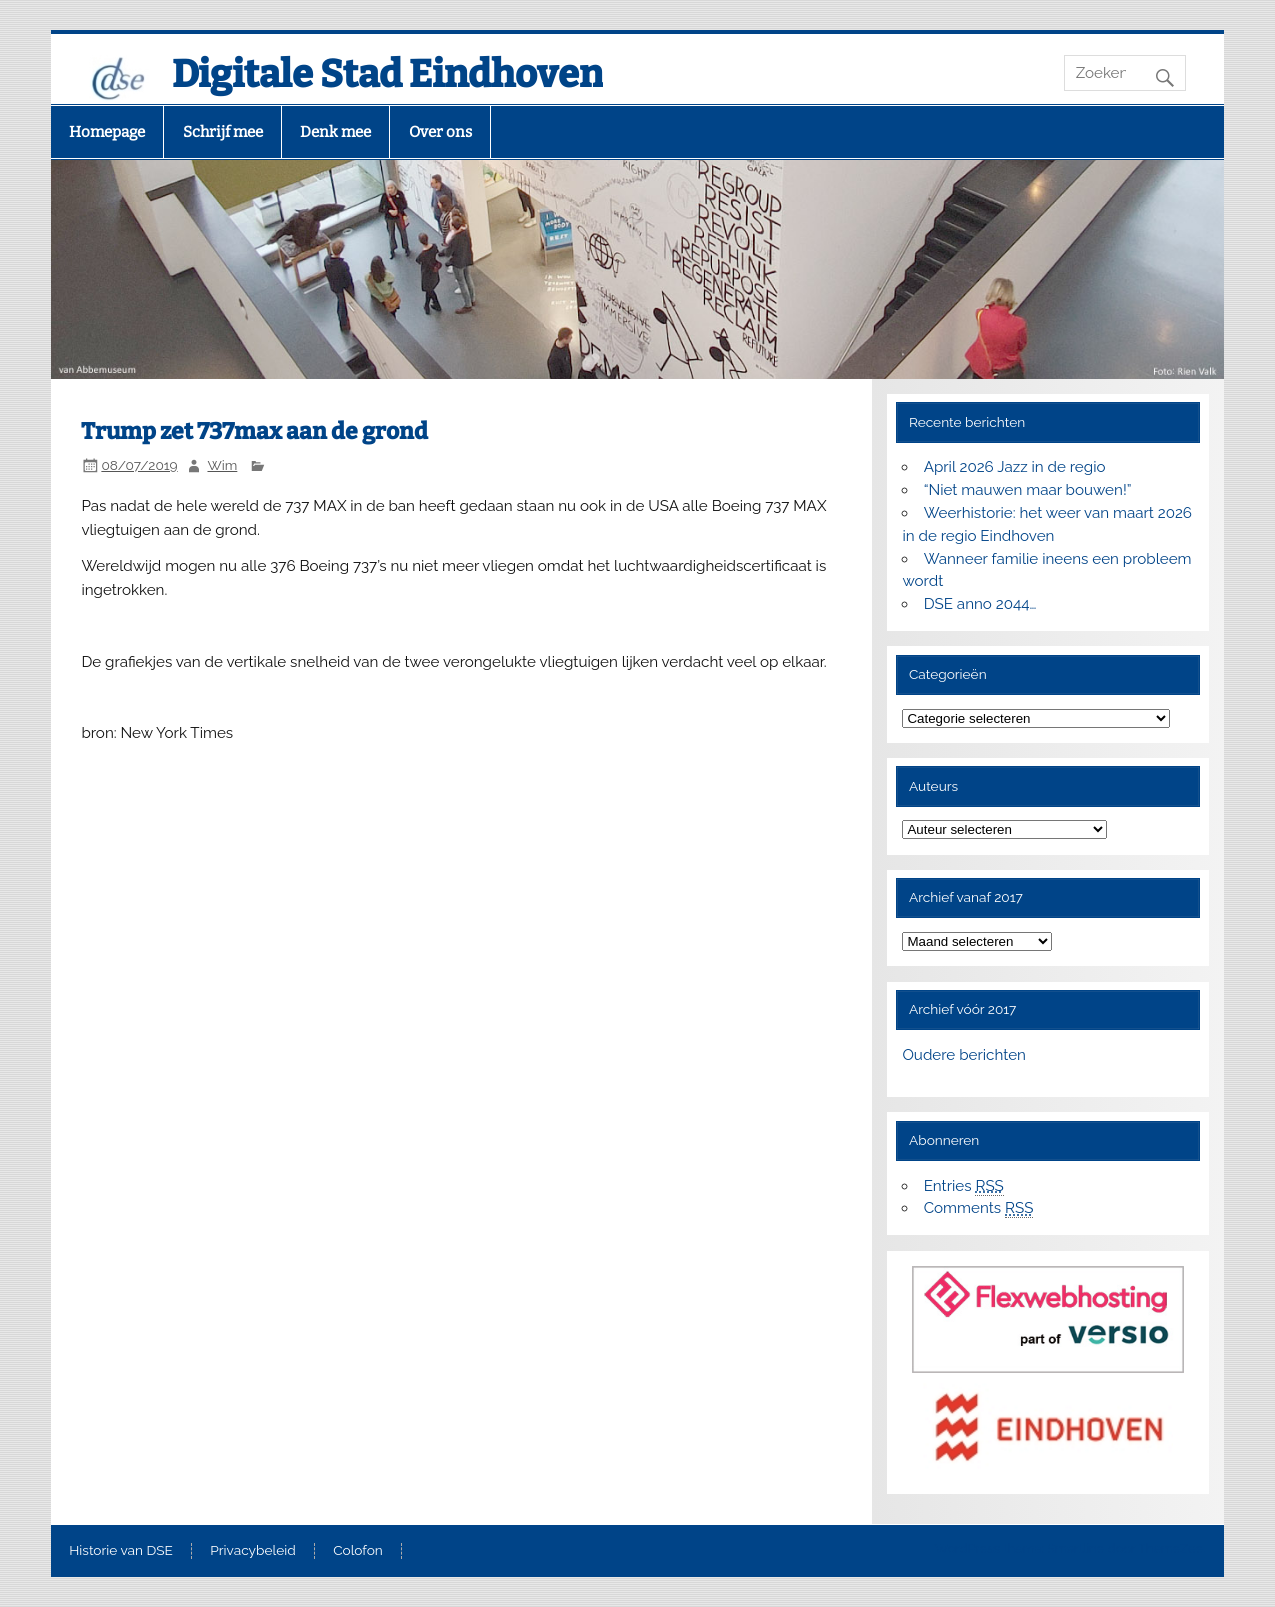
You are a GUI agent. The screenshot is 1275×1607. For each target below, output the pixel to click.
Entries (964, 1186)
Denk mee (335, 132)
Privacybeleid (252, 1551)
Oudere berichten (963, 1055)
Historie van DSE (121, 1551)
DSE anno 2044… (980, 604)
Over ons (440, 132)
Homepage (107, 132)
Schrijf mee (223, 132)
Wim (222, 465)
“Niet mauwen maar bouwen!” (1028, 490)
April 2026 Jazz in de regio (1015, 467)
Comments (979, 1208)
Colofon (358, 1551)
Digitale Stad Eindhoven (387, 74)
